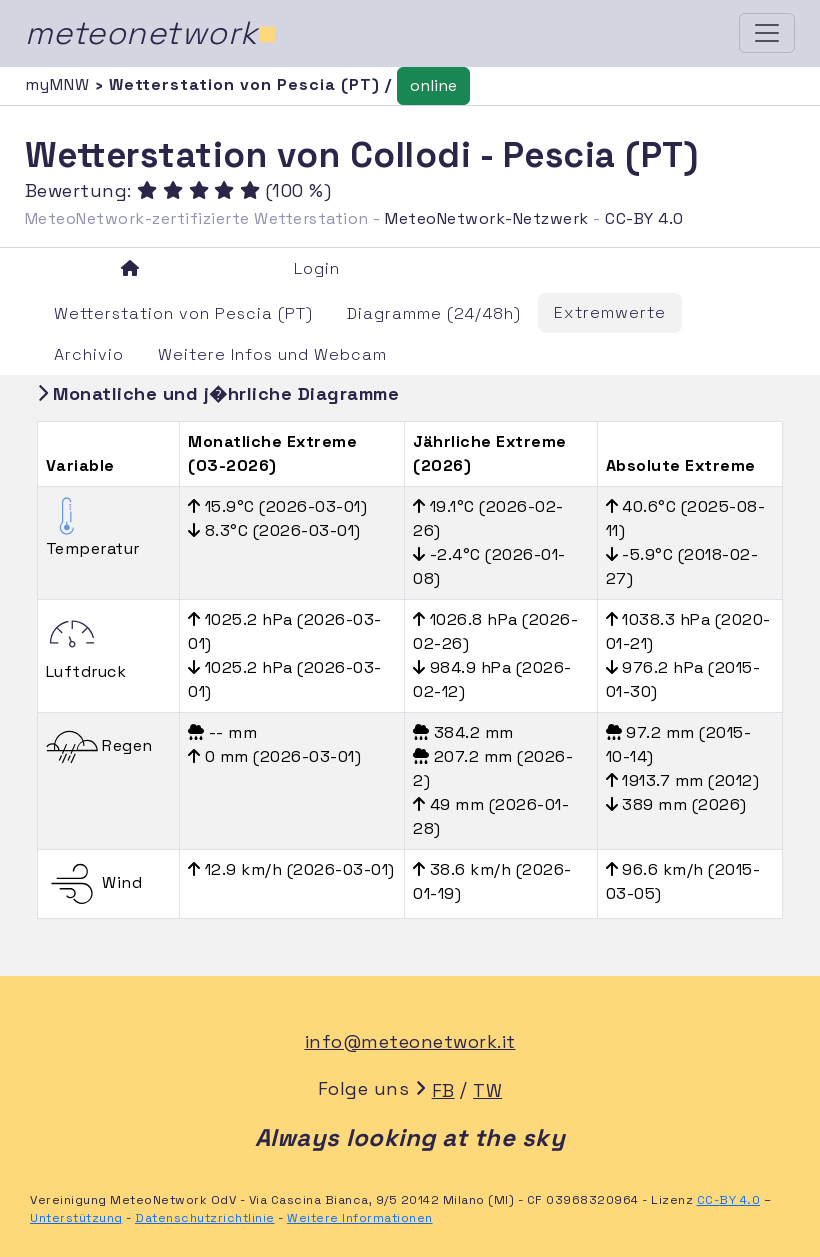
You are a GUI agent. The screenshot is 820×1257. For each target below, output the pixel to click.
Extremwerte (610, 312)
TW (487, 1090)
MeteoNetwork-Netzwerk (487, 218)
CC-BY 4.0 (644, 218)
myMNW (60, 84)
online (433, 85)
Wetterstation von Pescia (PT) (183, 313)
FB (443, 1090)
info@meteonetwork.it (410, 1041)
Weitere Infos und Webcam (272, 354)
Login (317, 268)
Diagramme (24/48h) (434, 313)
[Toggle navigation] (767, 33)
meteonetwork (151, 33)
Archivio (89, 354)
